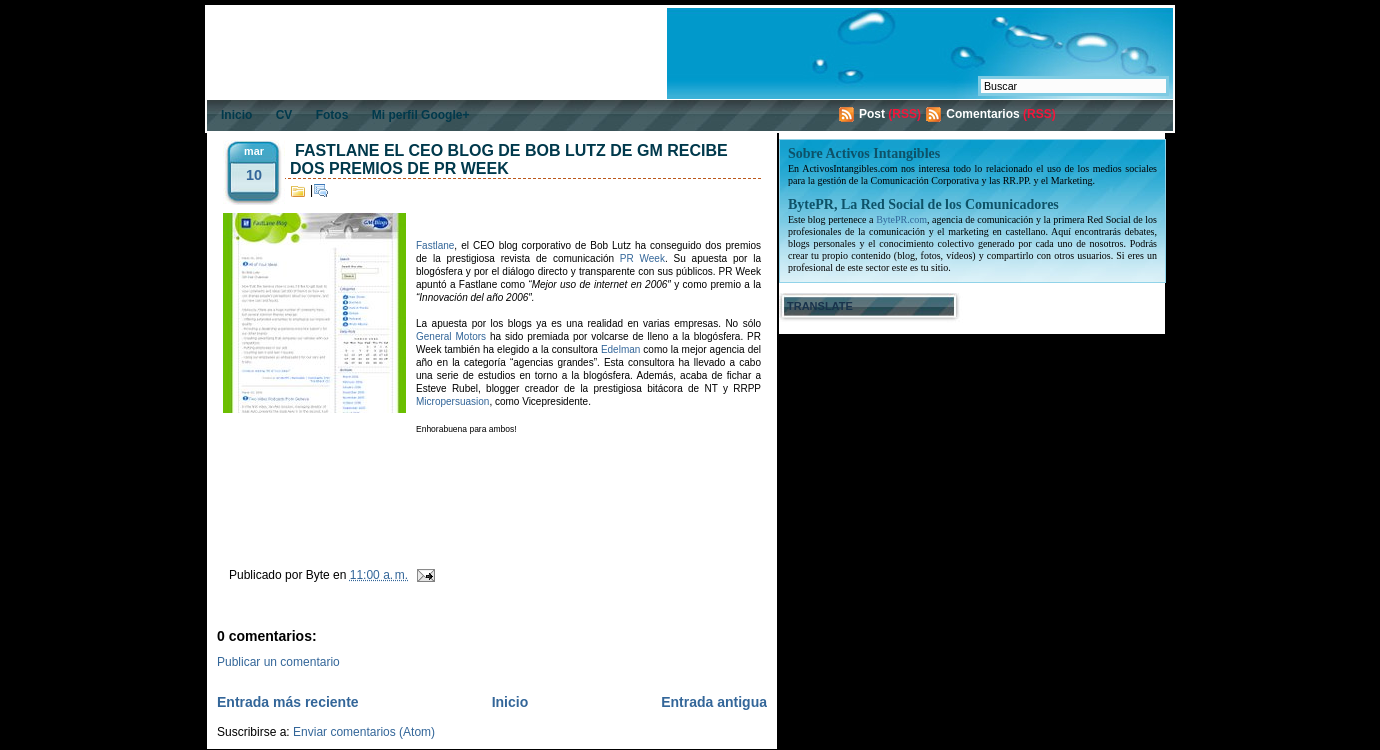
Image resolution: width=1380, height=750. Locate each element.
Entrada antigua (714, 702)
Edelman (620, 349)
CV (284, 115)
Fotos (332, 115)
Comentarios (982, 114)
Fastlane (435, 245)
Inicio (236, 115)
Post (872, 114)
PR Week (642, 258)
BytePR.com (901, 219)
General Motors (451, 336)
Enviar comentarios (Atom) (364, 732)
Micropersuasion (452, 401)
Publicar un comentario (278, 662)
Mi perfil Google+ (421, 115)
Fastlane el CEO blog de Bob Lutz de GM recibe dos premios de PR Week (509, 159)
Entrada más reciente (288, 702)
